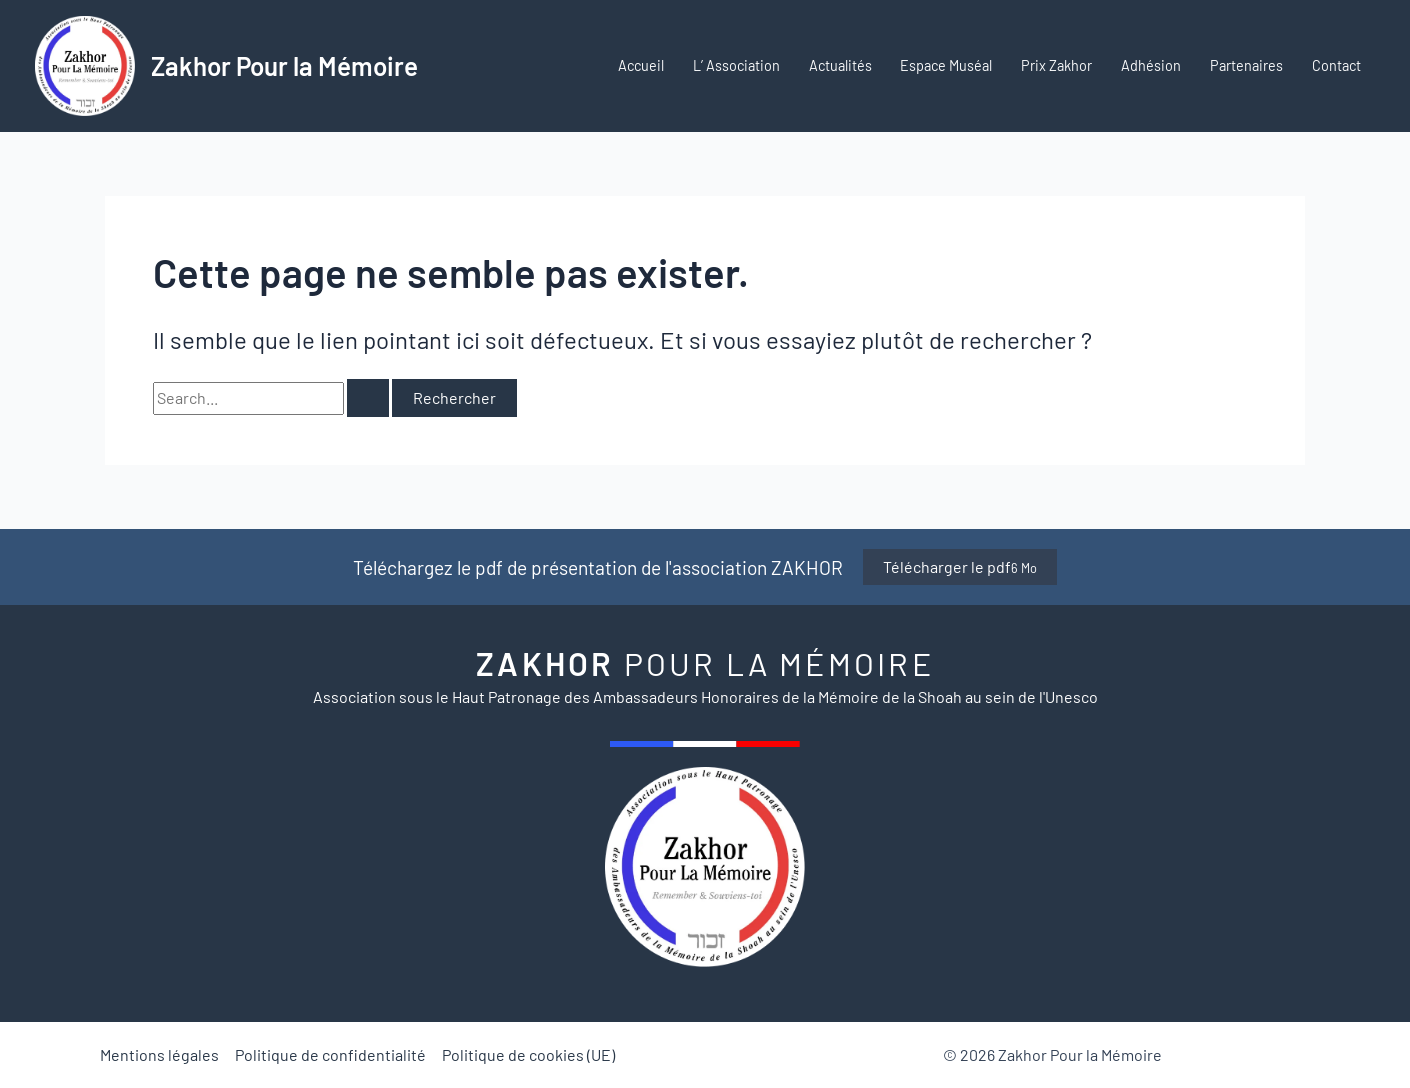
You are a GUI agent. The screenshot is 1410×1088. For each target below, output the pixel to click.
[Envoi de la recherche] (368, 398)
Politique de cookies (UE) (528, 1054)
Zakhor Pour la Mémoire (284, 65)
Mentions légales (159, 1054)
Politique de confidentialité (330, 1054)
